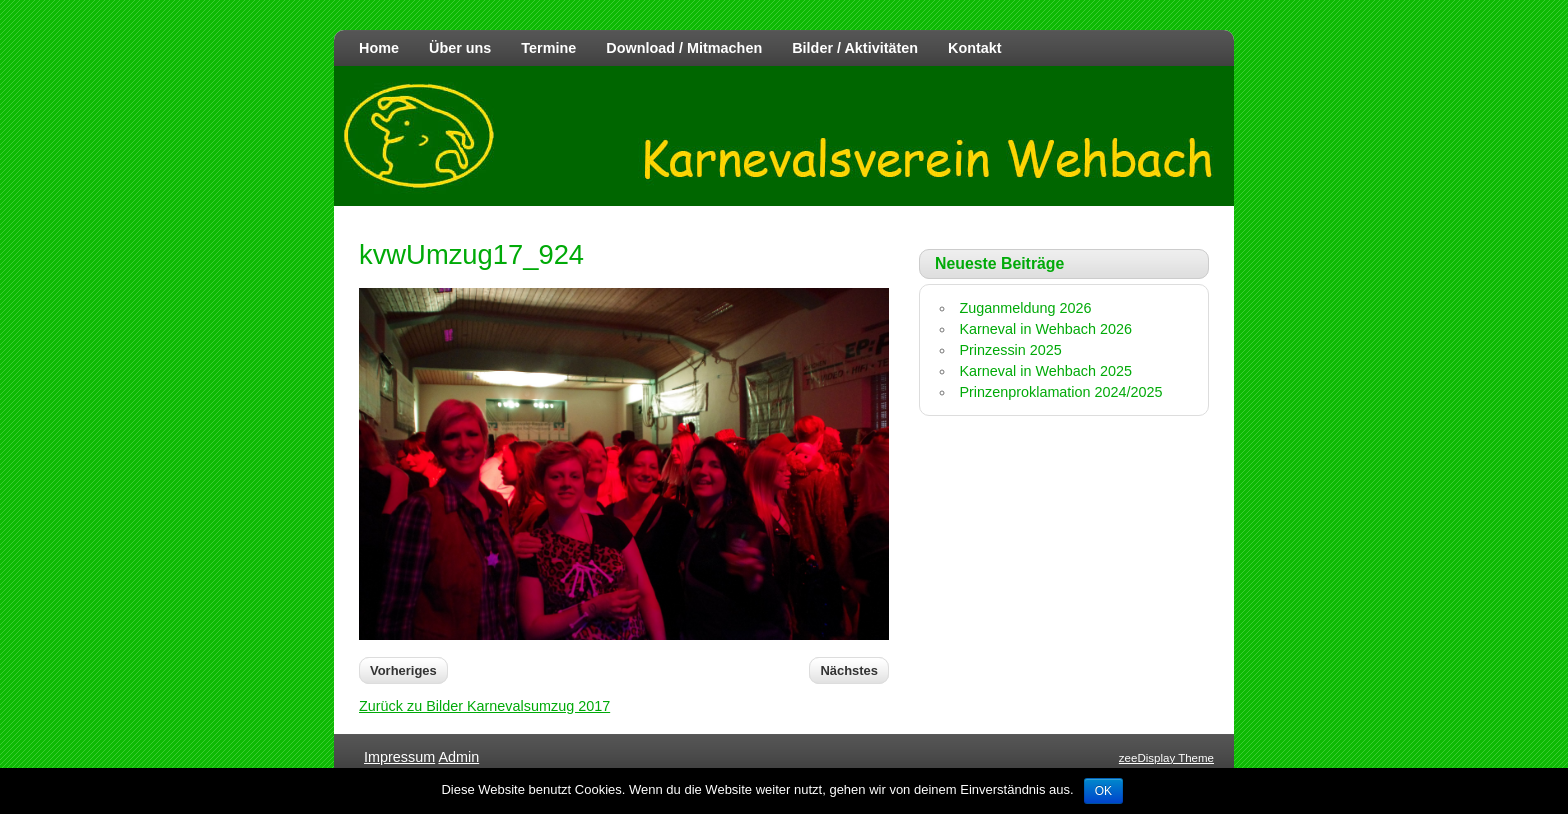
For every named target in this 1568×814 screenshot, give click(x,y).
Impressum (399, 757)
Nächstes (849, 670)
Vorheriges (403, 670)
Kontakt (975, 48)
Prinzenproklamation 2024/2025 (1060, 392)
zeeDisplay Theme (1166, 758)
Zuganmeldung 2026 (1025, 308)
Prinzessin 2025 (1010, 350)
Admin (458, 757)
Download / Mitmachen (684, 48)
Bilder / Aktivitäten (855, 48)
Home (379, 48)
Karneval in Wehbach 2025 (1045, 371)
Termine (548, 48)
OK (1103, 791)
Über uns (460, 48)
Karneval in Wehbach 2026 (1045, 329)
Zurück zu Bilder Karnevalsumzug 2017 (484, 706)
